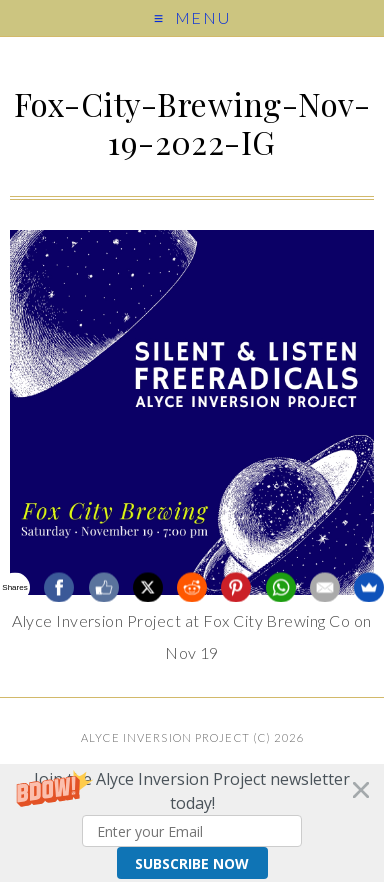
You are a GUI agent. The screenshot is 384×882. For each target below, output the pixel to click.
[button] (192, 823)
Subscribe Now (192, 863)
